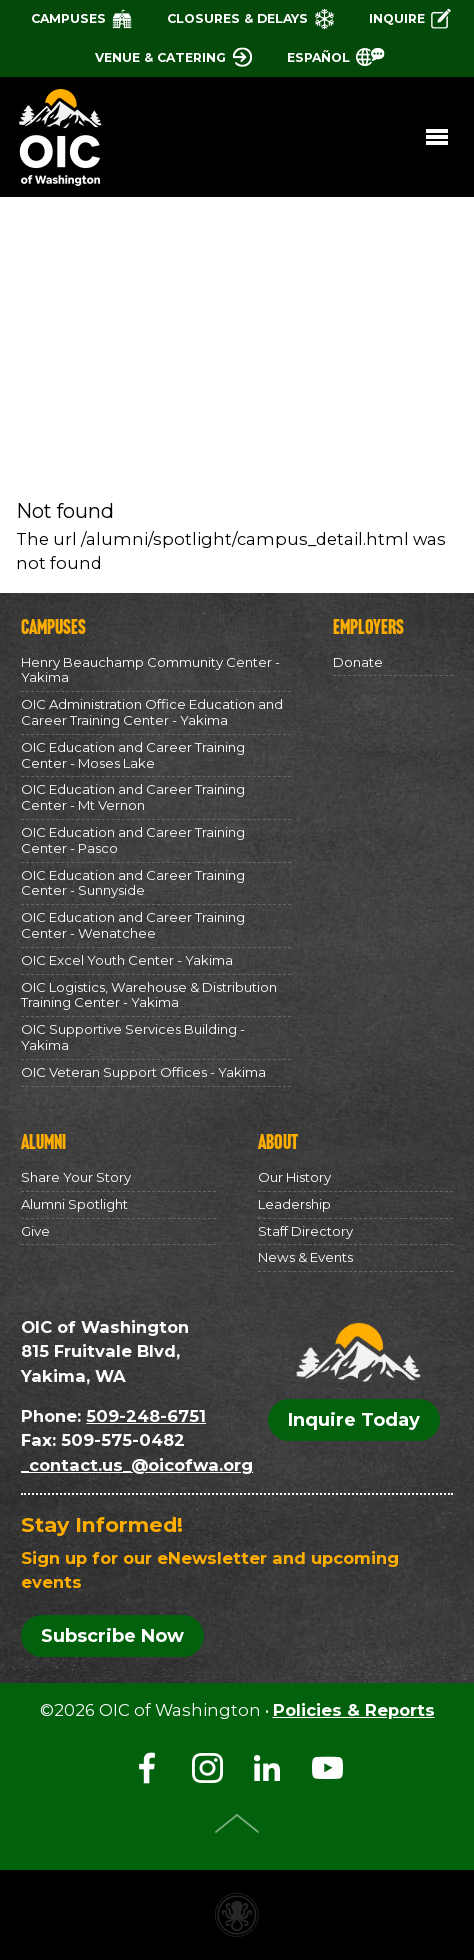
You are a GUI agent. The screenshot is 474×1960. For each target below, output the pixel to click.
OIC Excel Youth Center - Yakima (127, 960)
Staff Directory (305, 1231)
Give (35, 1231)
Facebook (147, 1768)
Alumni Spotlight (74, 1204)
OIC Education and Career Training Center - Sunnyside (133, 883)
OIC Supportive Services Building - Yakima (133, 1037)
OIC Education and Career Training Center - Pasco (133, 840)
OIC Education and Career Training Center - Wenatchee (133, 925)
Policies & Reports (354, 1710)
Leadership (294, 1204)
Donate (358, 662)
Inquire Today (354, 1419)
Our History (294, 1177)
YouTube (327, 1768)
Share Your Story (76, 1177)
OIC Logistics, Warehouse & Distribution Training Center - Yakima (149, 995)
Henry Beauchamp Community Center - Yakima (150, 670)
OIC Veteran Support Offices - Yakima (143, 1072)
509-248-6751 (146, 1416)
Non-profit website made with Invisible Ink (237, 1915)
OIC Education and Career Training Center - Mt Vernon (133, 797)
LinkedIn (267, 1768)
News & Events (305, 1257)
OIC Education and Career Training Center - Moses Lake (133, 755)
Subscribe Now (112, 1635)
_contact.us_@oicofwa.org (137, 1465)
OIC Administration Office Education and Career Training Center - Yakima (152, 712)
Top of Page (237, 1823)
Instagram (207, 1768)
